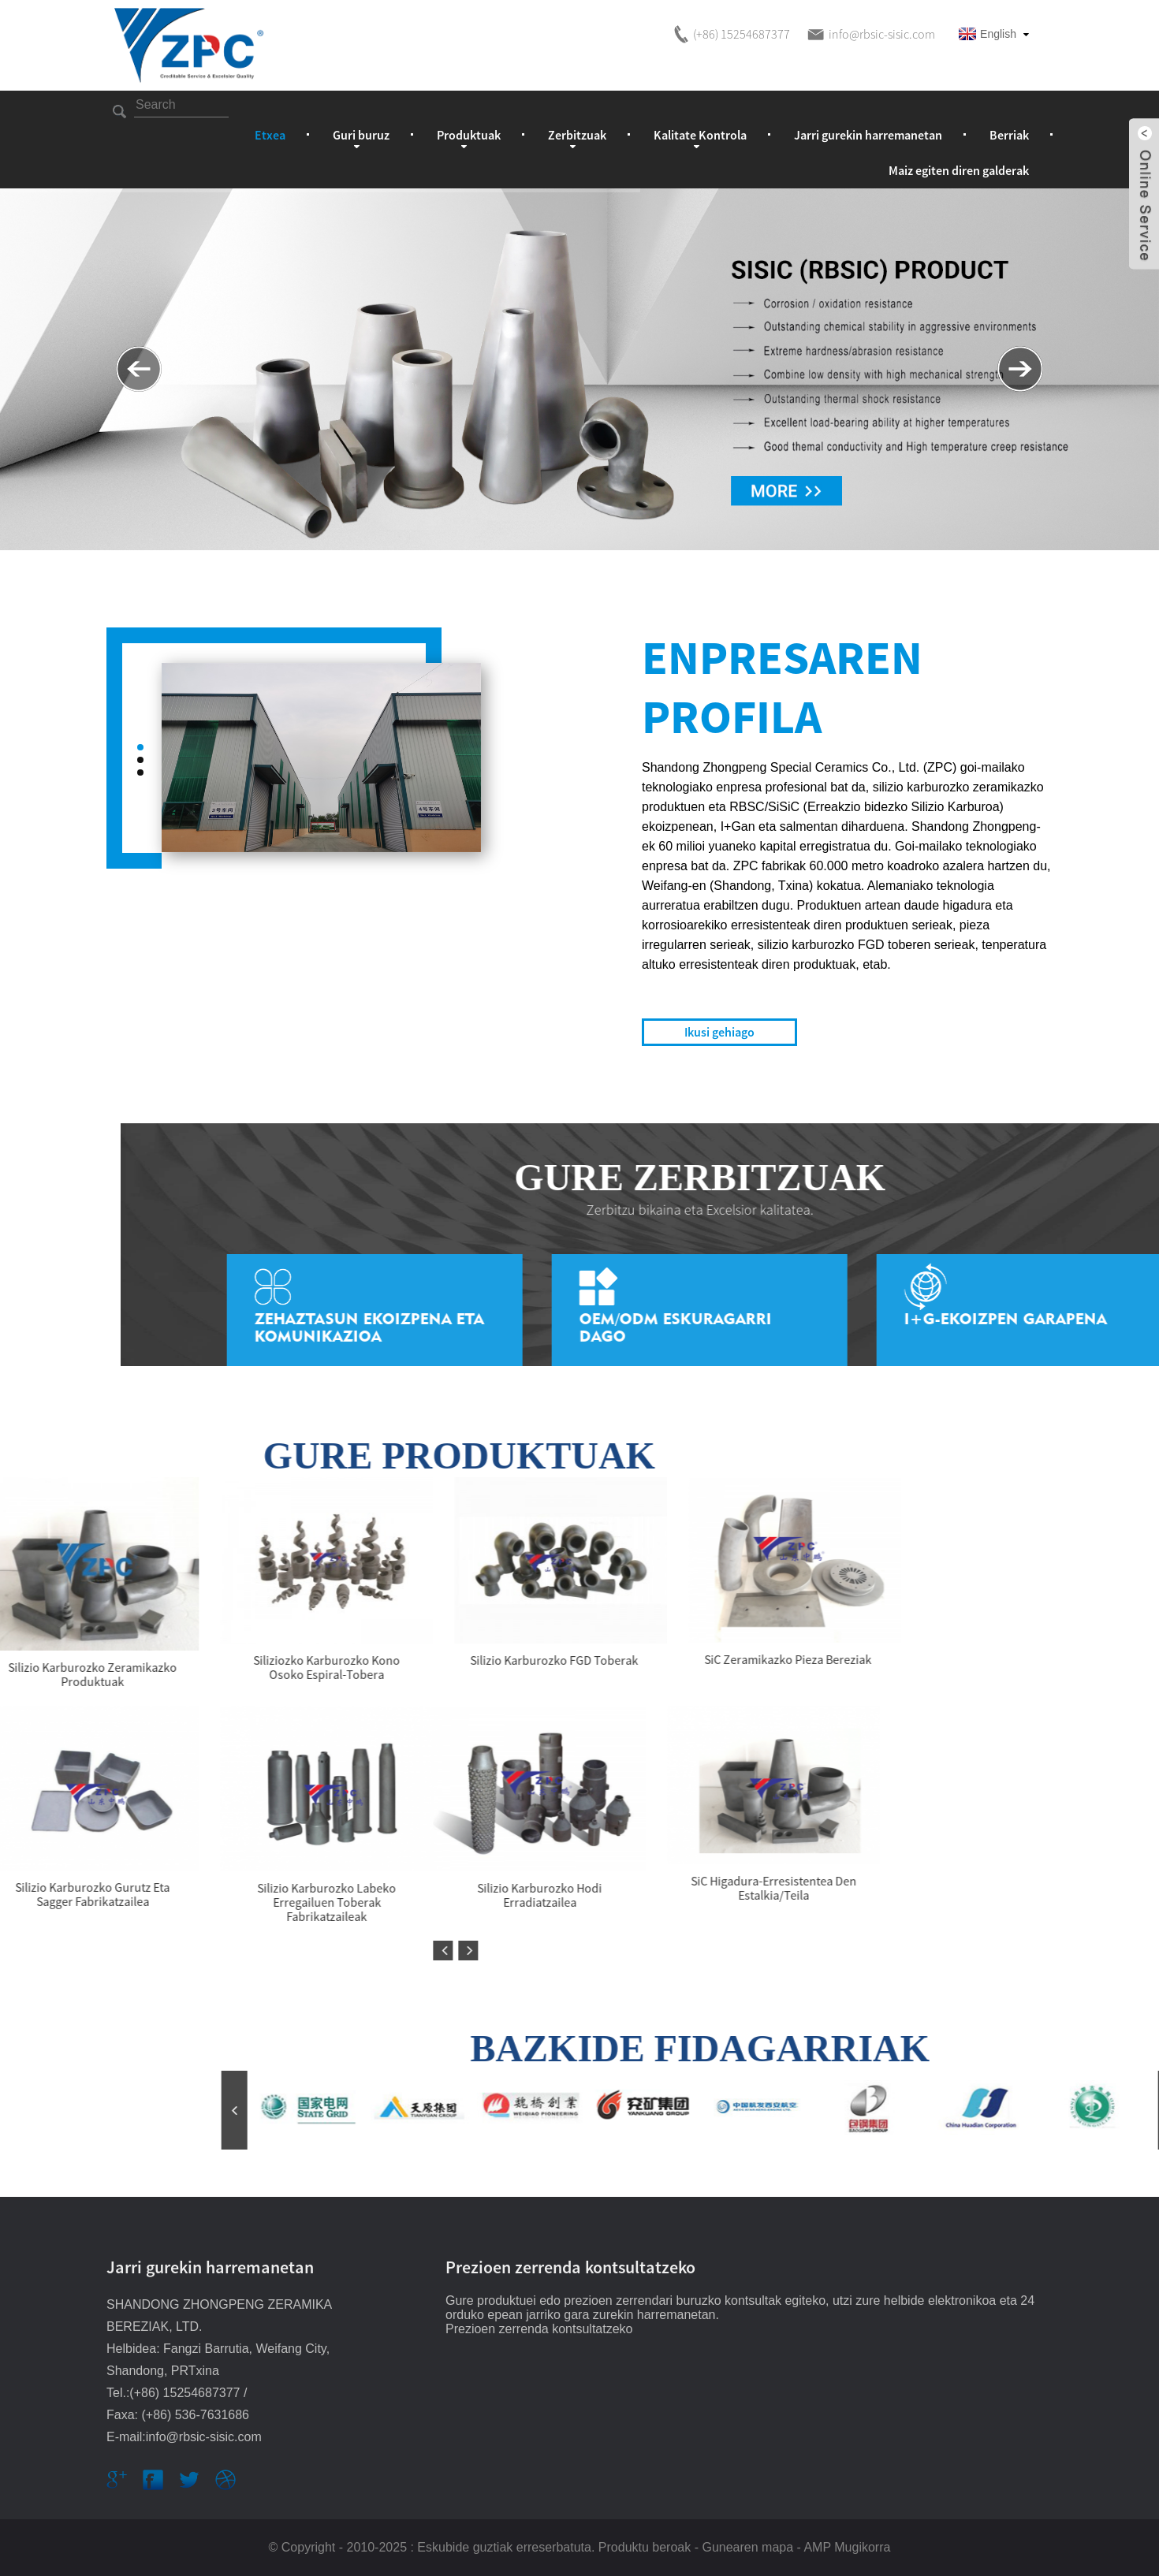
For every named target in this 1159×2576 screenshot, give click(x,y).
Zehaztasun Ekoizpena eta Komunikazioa (1021, 1327)
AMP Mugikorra (846, 2547)
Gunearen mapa (747, 2547)
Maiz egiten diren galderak (959, 170)
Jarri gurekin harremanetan (868, 135)
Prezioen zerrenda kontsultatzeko (538, 2329)
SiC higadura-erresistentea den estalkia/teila (121, 1888)
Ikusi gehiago (719, 1032)
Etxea (270, 135)
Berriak (1009, 135)
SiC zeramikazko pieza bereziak (135, 1659)
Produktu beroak (644, 2547)
